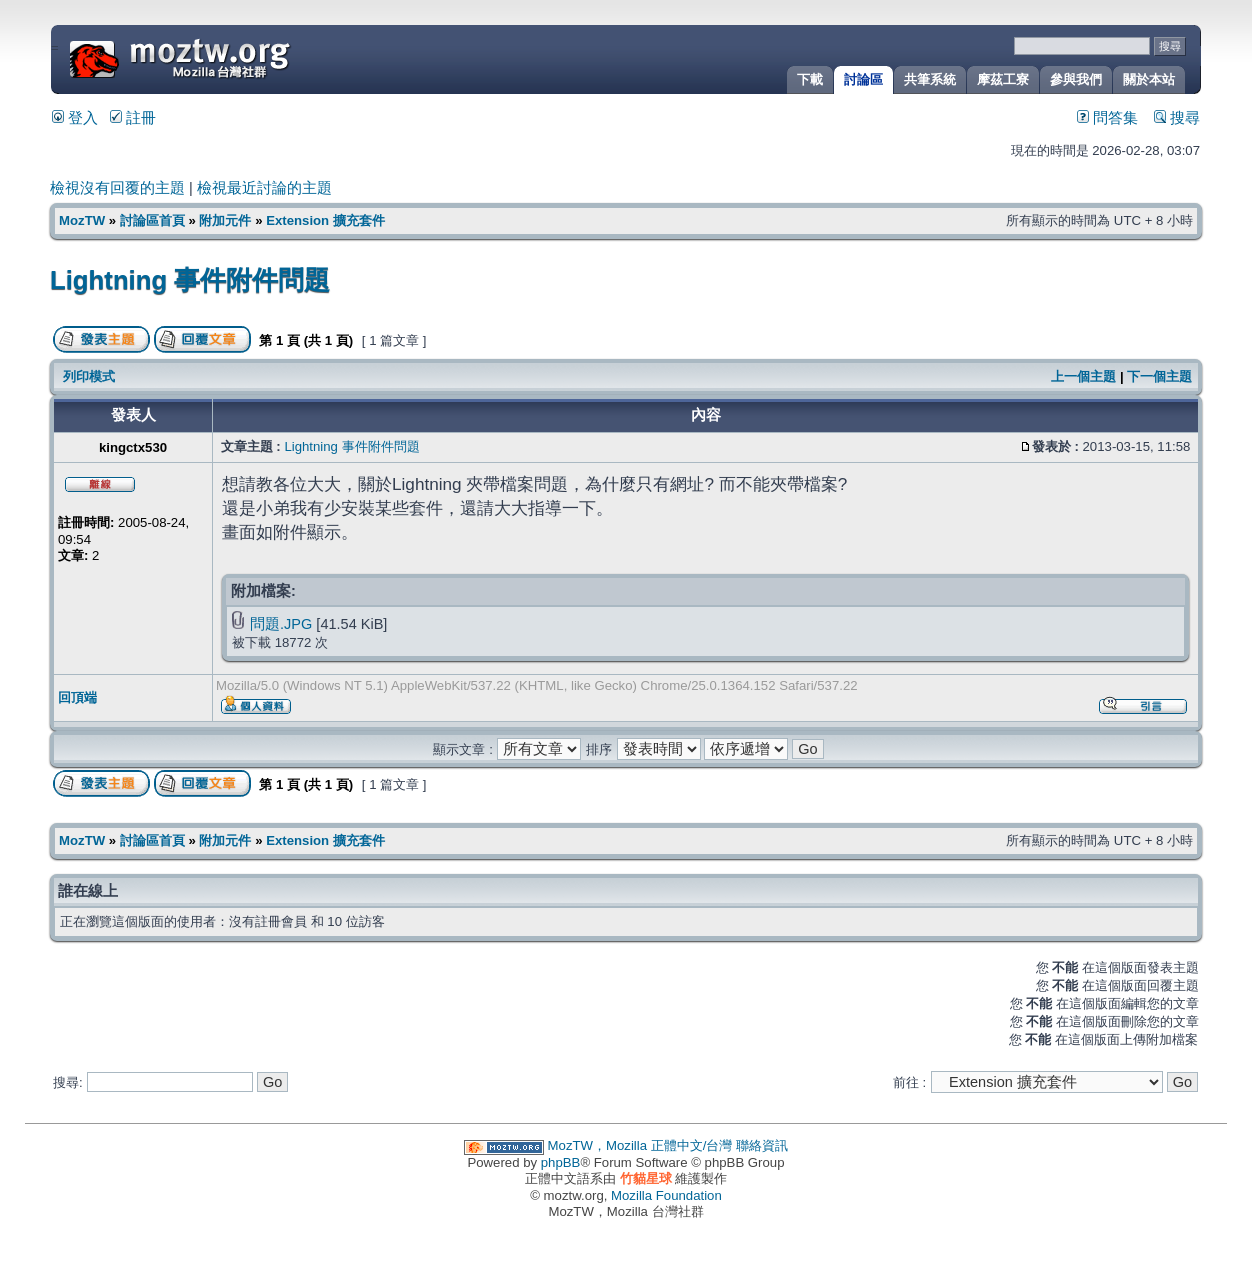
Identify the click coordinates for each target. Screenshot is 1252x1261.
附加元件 (225, 220)
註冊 (133, 118)
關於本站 (1149, 79)
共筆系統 (930, 79)
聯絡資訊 (762, 1145)
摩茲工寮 (1003, 79)
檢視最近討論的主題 (264, 188)
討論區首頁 (152, 220)
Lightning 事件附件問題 (190, 280)
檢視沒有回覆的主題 (117, 188)
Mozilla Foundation (666, 1195)
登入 (75, 118)
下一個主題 (1159, 376)
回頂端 (77, 697)
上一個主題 (1083, 376)
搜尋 (1177, 118)
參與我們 (1076, 79)
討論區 (863, 79)
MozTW (228, 57)
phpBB (561, 1162)
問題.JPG (281, 624)
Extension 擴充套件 (325, 220)
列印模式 (89, 376)
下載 (810, 79)
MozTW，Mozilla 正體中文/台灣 (640, 1145)
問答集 (1107, 118)
